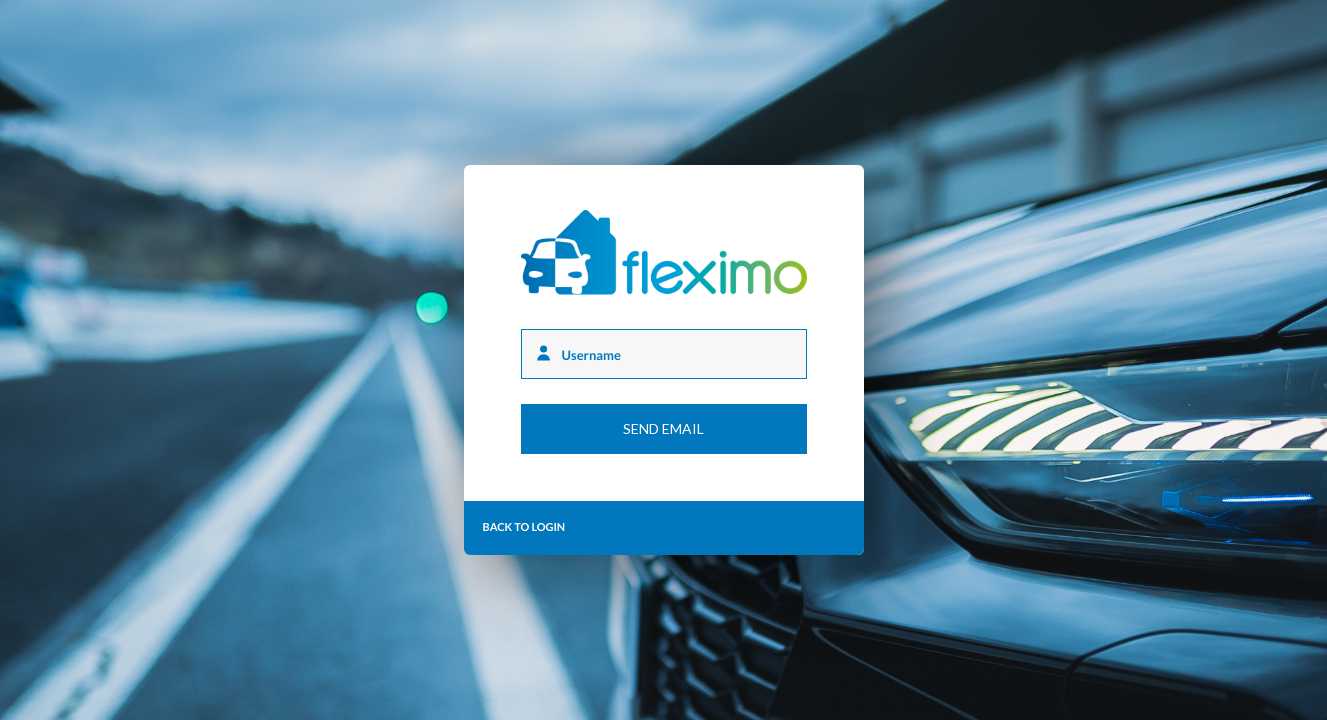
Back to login (524, 527)
